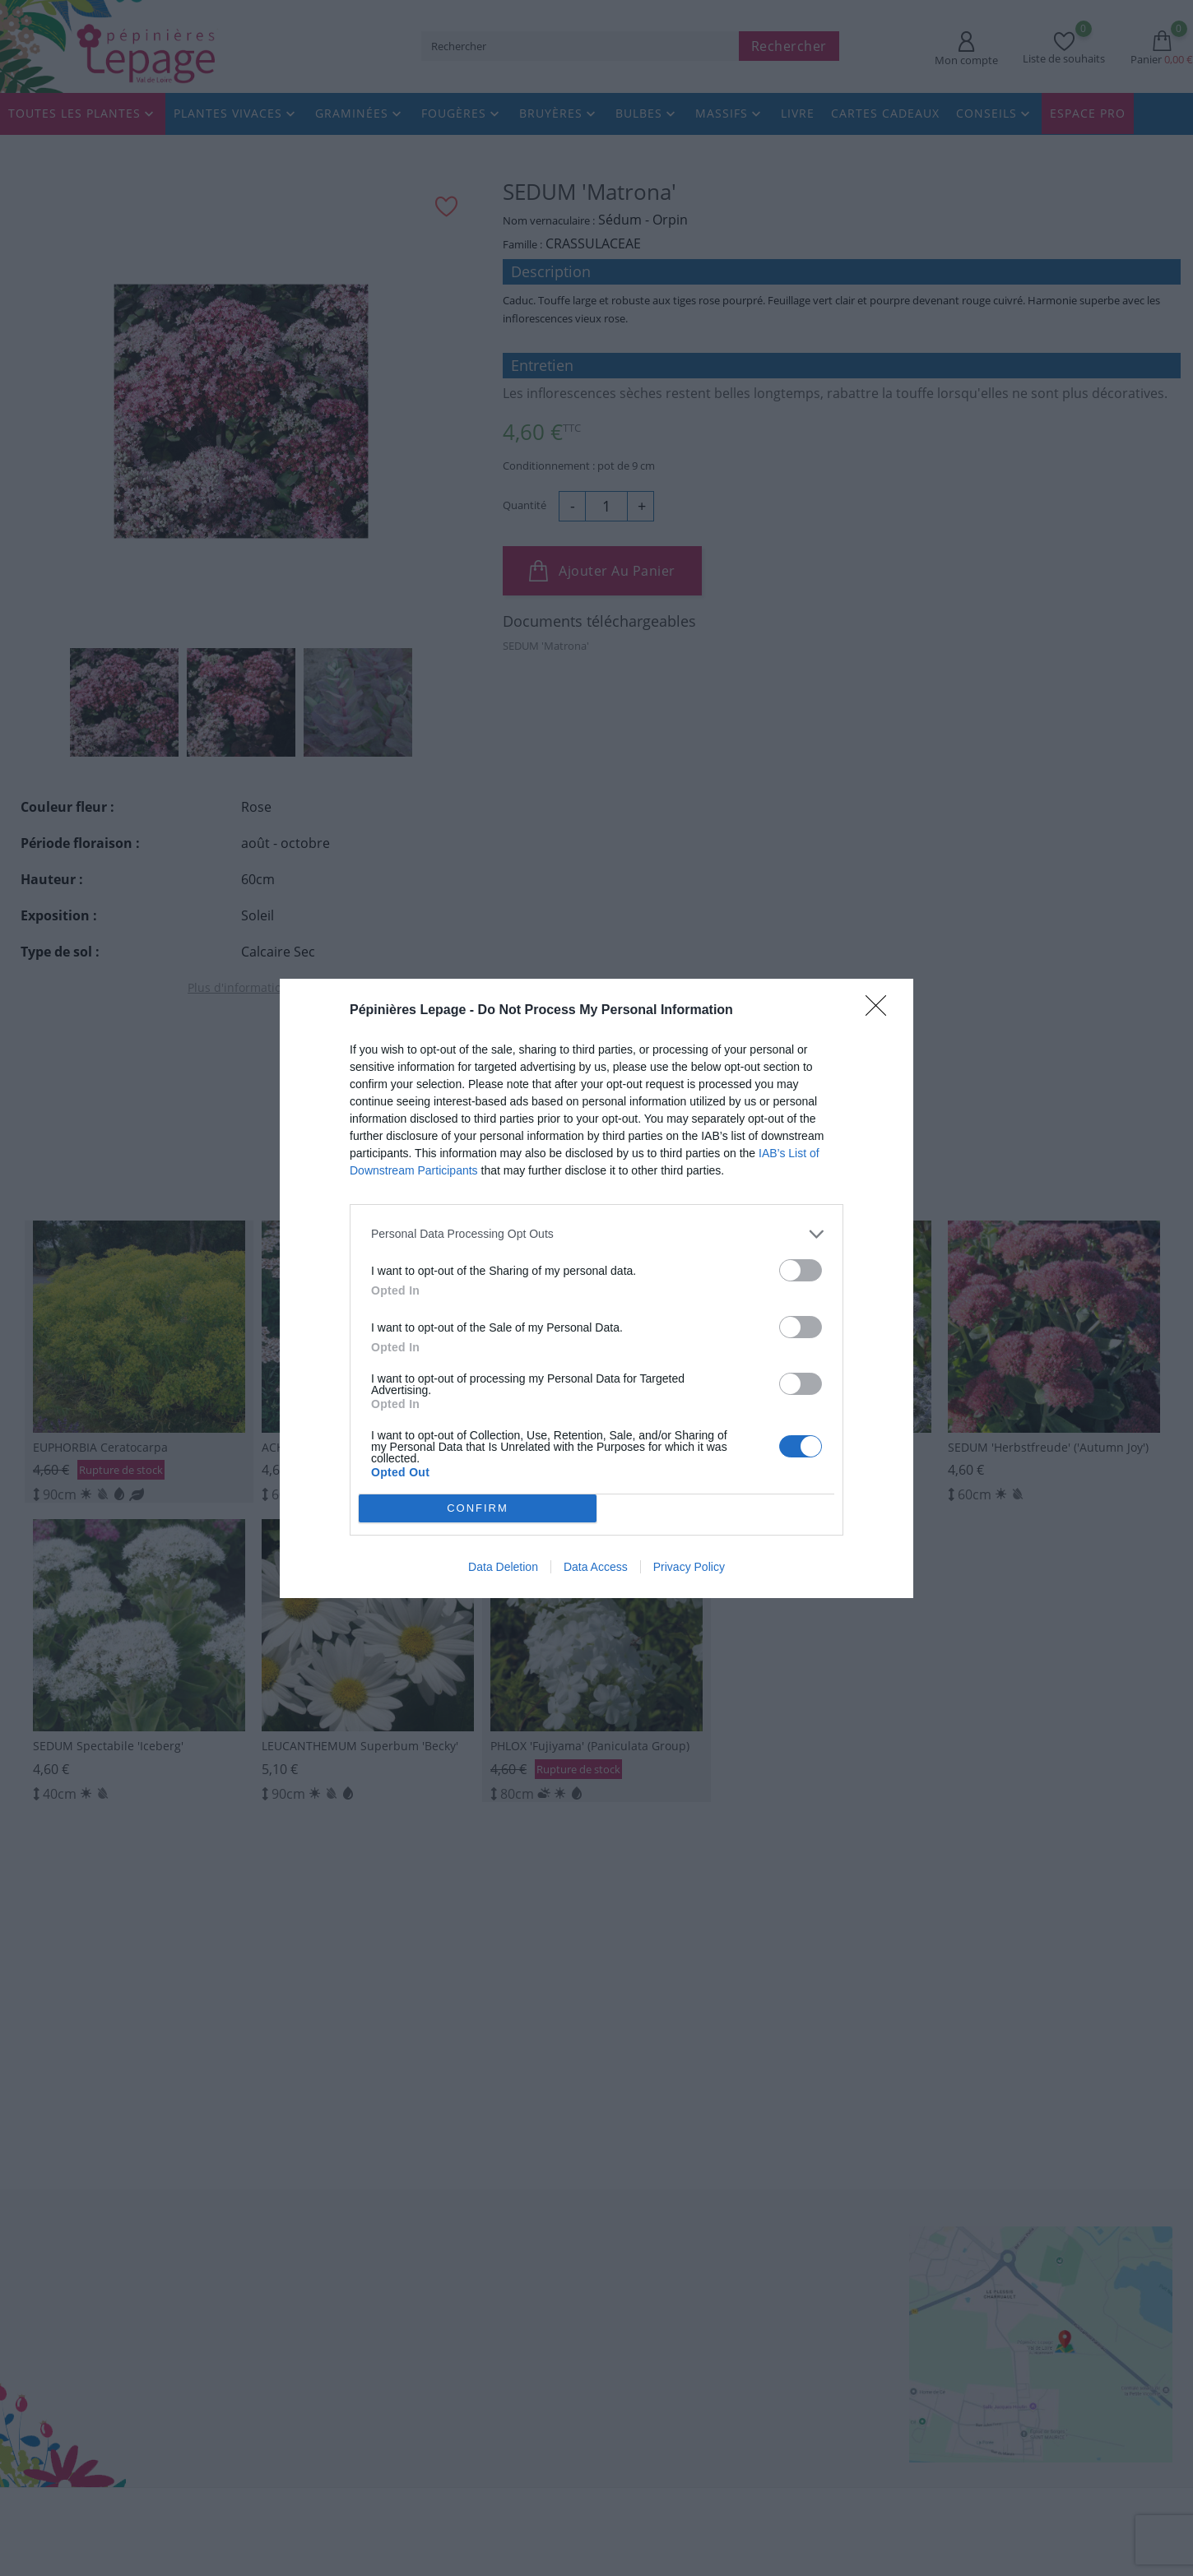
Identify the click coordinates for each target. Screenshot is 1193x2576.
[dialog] (596, 1288)
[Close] (881, 1006)
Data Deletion (503, 1571)
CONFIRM (482, 1508)
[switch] (800, 1265)
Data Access (596, 1571)
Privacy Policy (689, 1571)
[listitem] (596, 1229)
